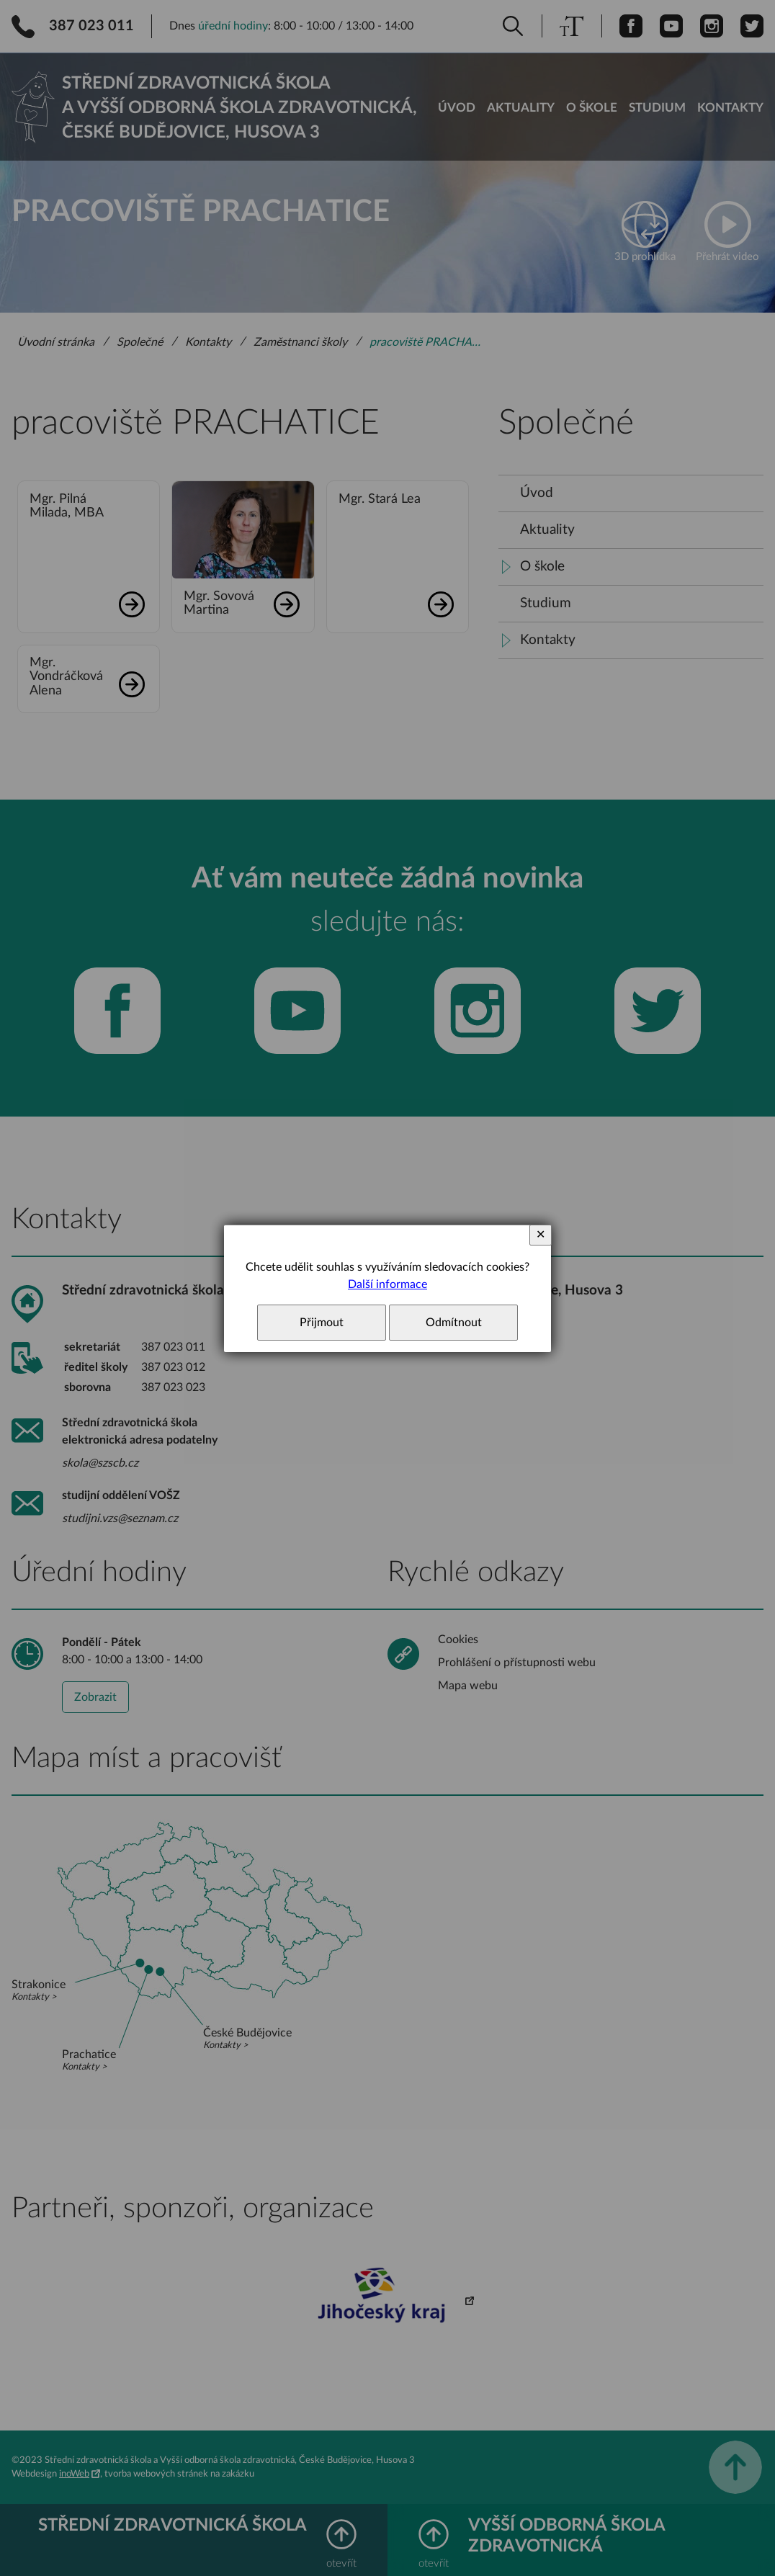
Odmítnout (454, 1322)
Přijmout (322, 1322)
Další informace (387, 1284)
